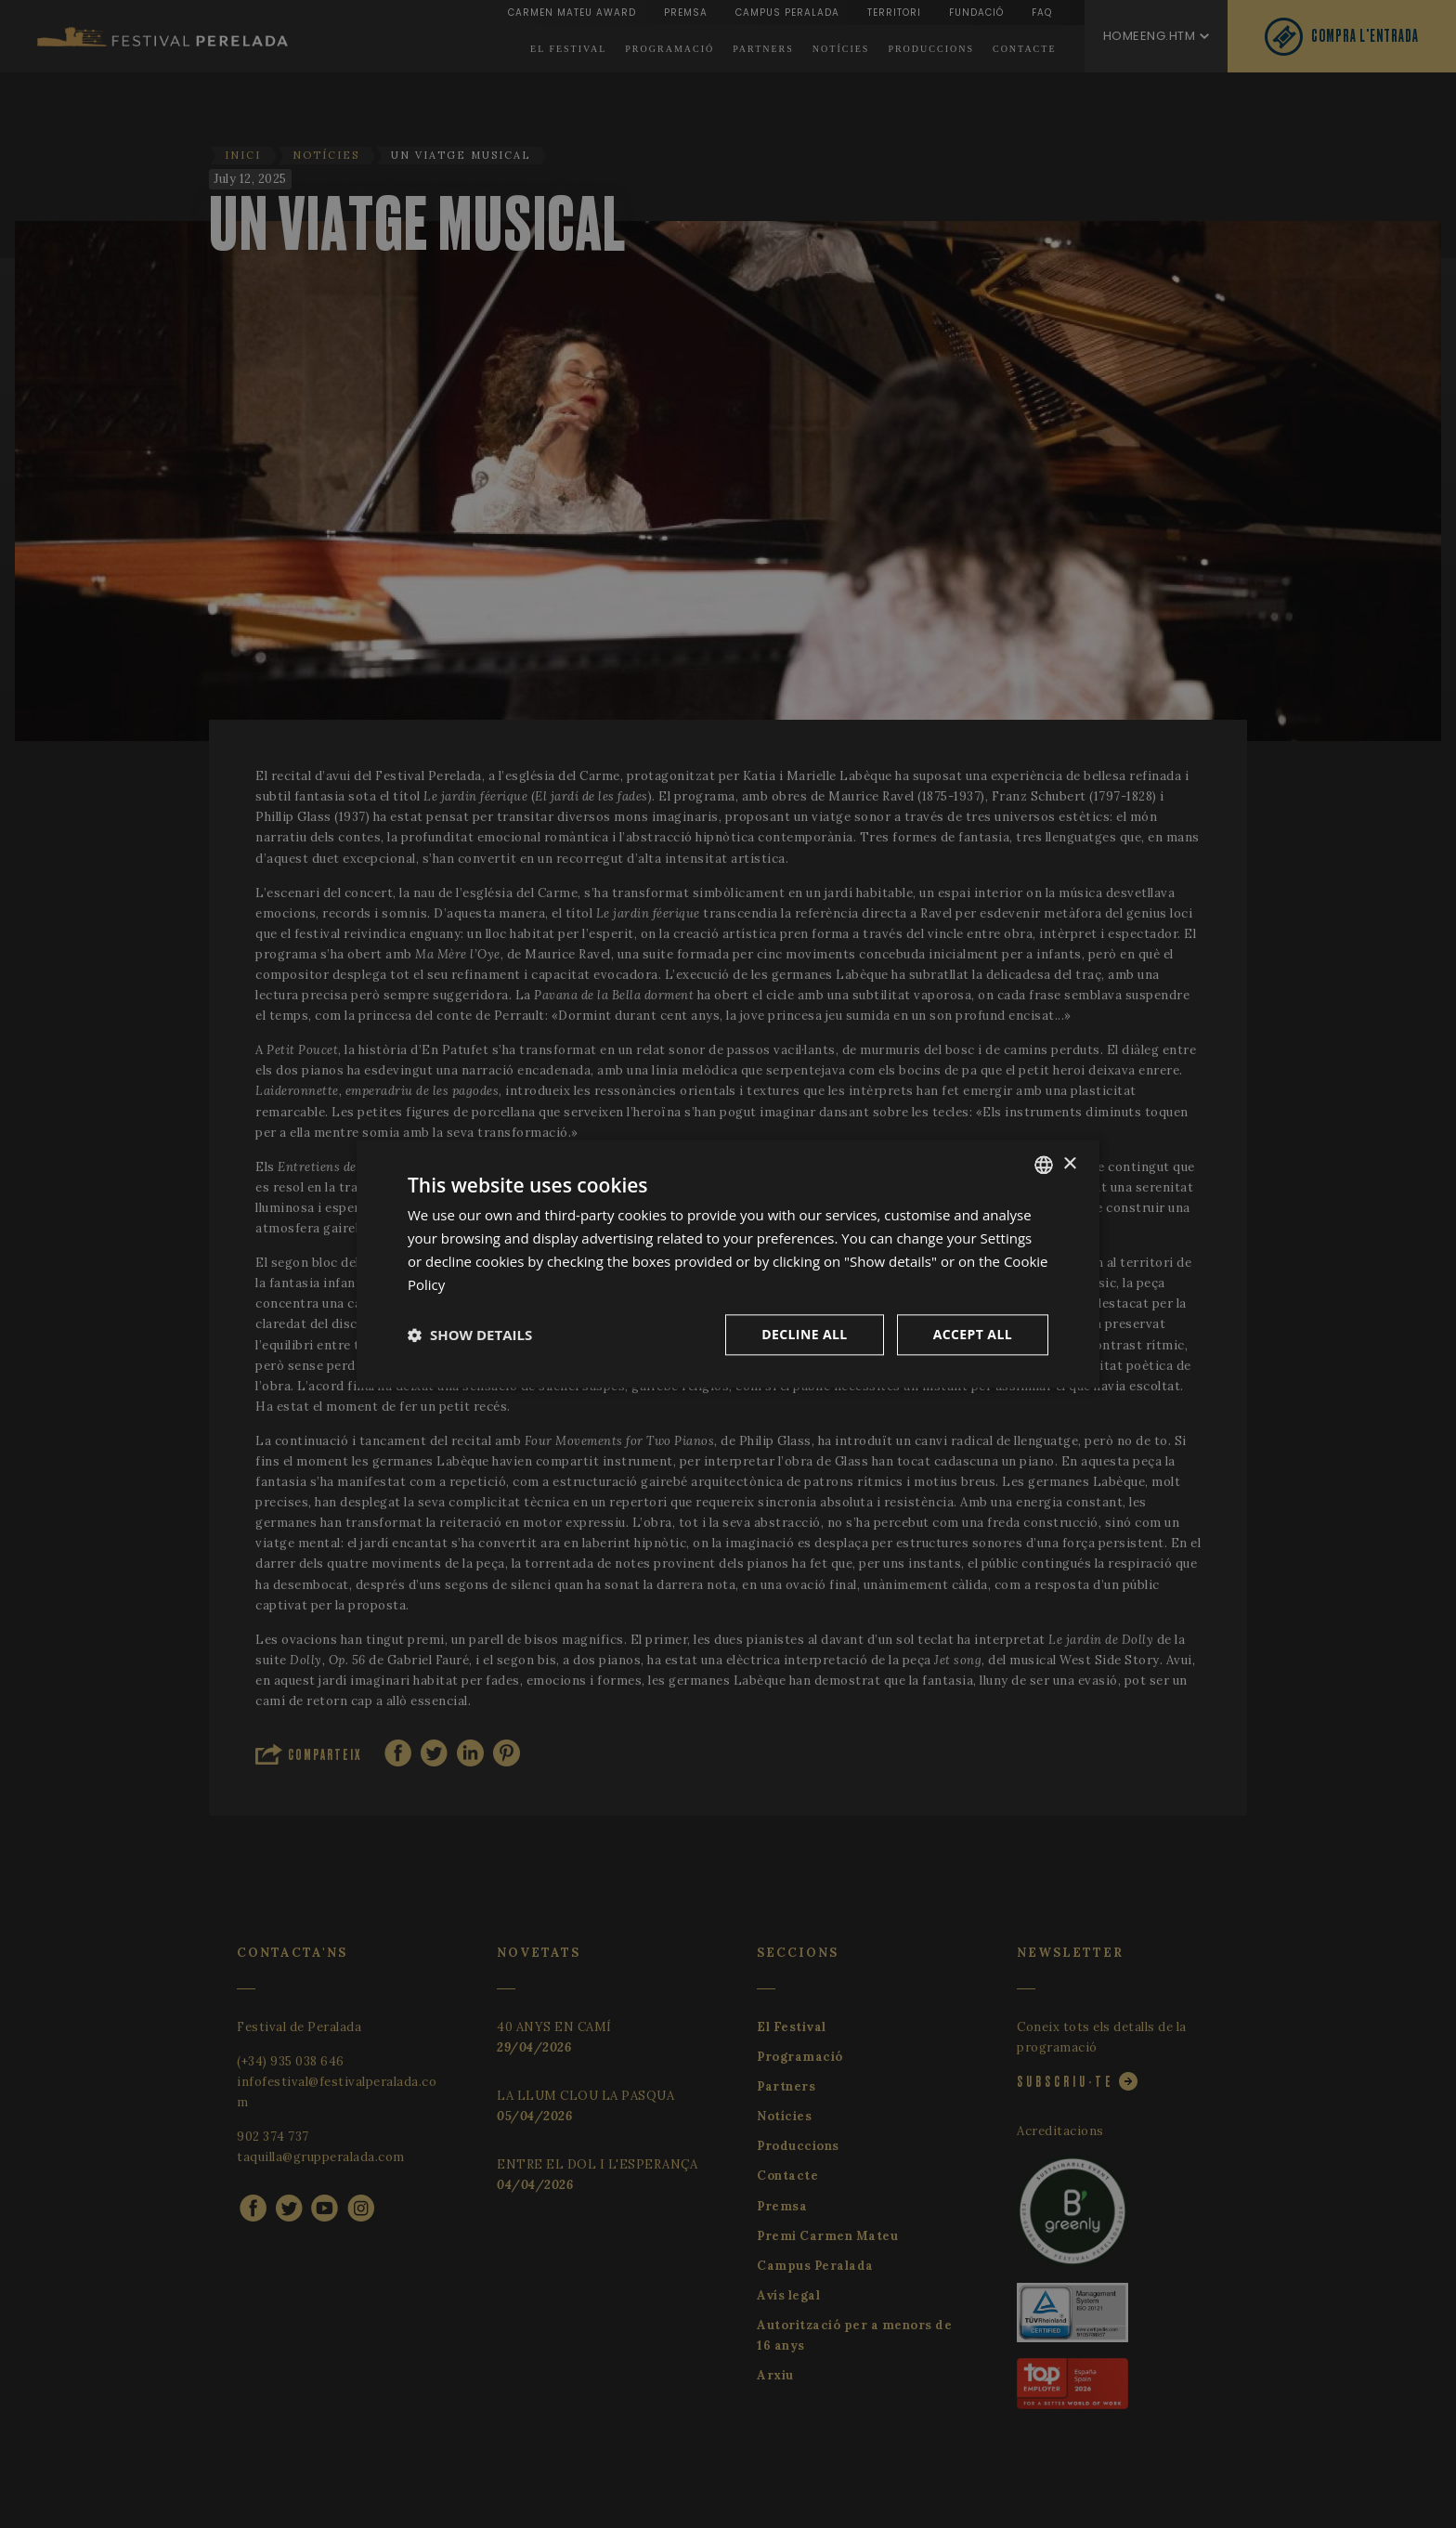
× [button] (1069, 1164)
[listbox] (1043, 1164)
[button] (470, 1335)
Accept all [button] (972, 1335)
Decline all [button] (804, 1335)
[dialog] (728, 1264)
